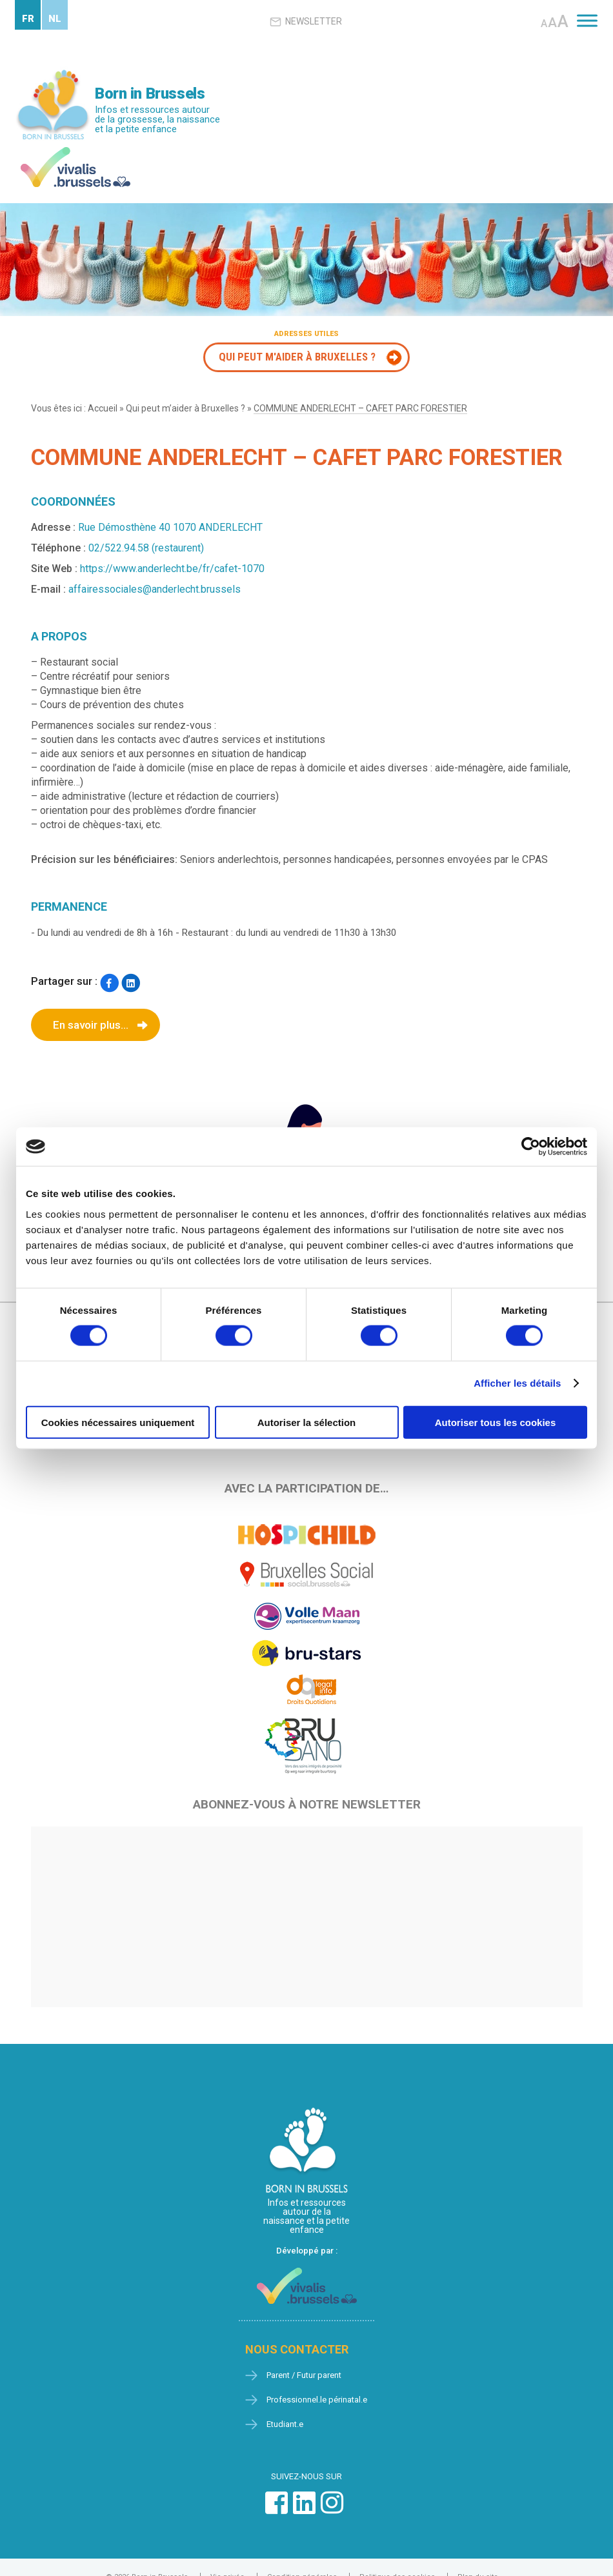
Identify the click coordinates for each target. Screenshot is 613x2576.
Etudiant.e (284, 2424)
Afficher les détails (517, 1383)
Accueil (102, 408)
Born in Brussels (150, 93)
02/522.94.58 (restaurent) (146, 548)
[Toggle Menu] (587, 20)
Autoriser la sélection (306, 1421)
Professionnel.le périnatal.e (316, 2399)
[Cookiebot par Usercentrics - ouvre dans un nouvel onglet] (530, 1146)
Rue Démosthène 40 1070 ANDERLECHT (170, 527)
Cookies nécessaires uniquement (118, 1421)
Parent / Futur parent (303, 2375)
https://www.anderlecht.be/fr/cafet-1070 (172, 568)
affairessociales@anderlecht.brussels (154, 589)
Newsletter (306, 22)
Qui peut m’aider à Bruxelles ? (185, 408)
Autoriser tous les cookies (495, 1421)
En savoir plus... (90, 1024)
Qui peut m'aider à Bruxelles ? (297, 356)
